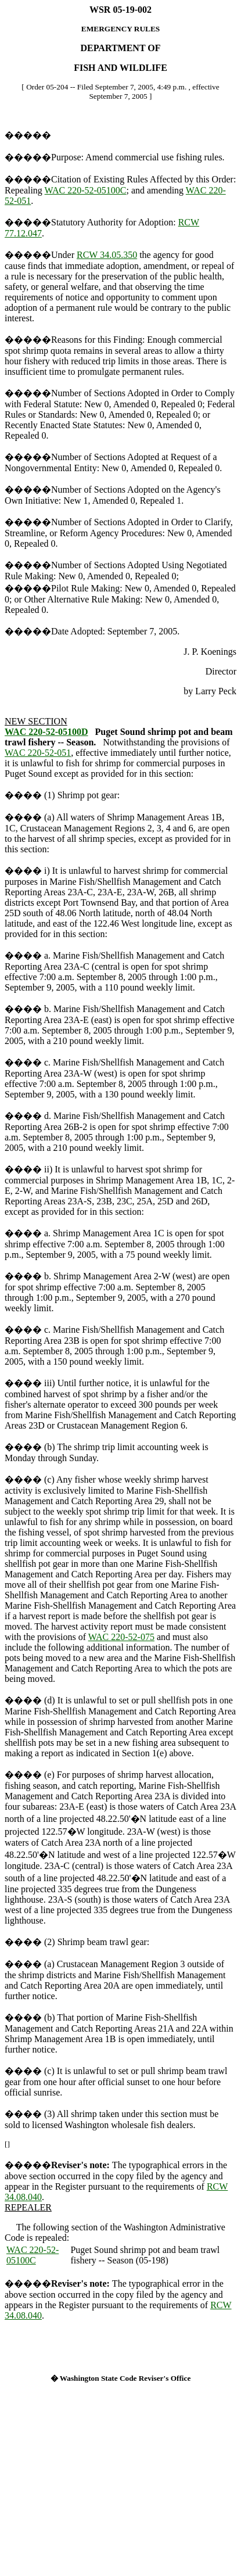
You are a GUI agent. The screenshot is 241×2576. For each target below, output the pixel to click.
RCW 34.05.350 (107, 255)
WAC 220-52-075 (121, 1637)
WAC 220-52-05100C (86, 190)
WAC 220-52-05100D (46, 732)
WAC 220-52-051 (38, 753)
